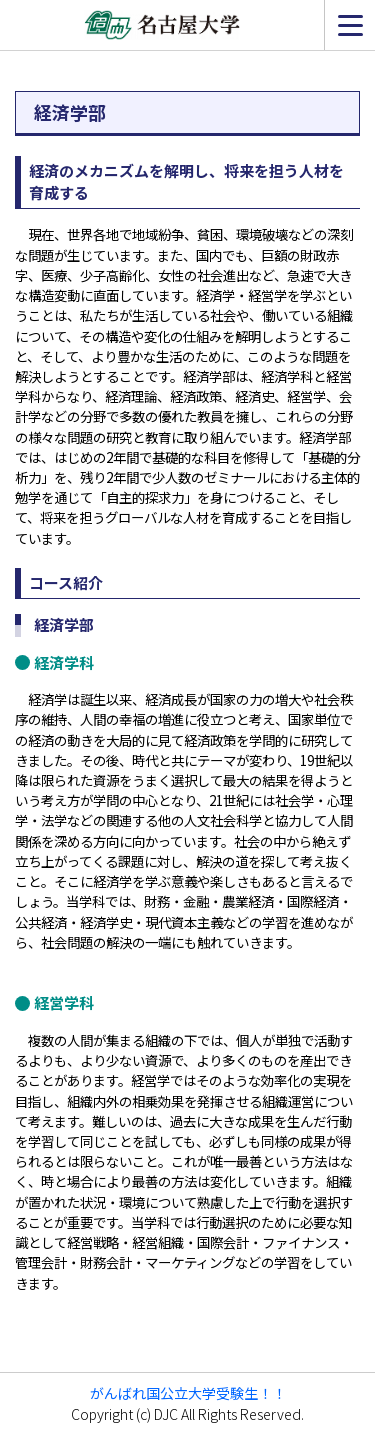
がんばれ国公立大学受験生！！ (188, 1393)
